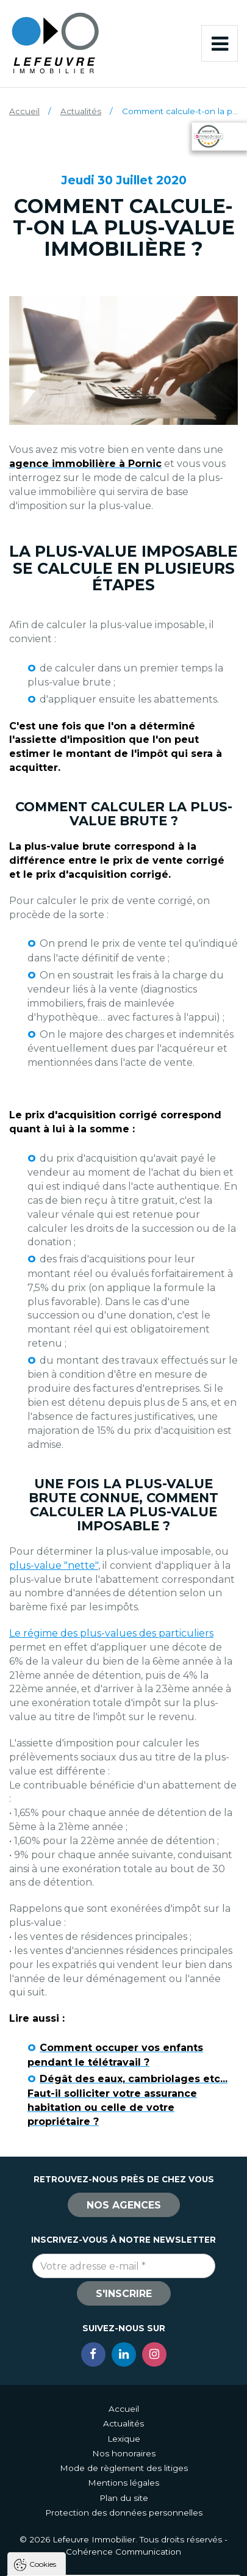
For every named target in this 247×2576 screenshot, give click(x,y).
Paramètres (123, 2561)
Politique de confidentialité (72, 2486)
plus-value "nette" (53, 1565)
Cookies (42, 2338)
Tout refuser (123, 2538)
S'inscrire (124, 2293)
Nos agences (124, 2205)
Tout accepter (123, 2515)
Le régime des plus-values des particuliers (111, 1633)
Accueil (24, 111)
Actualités (80, 111)
